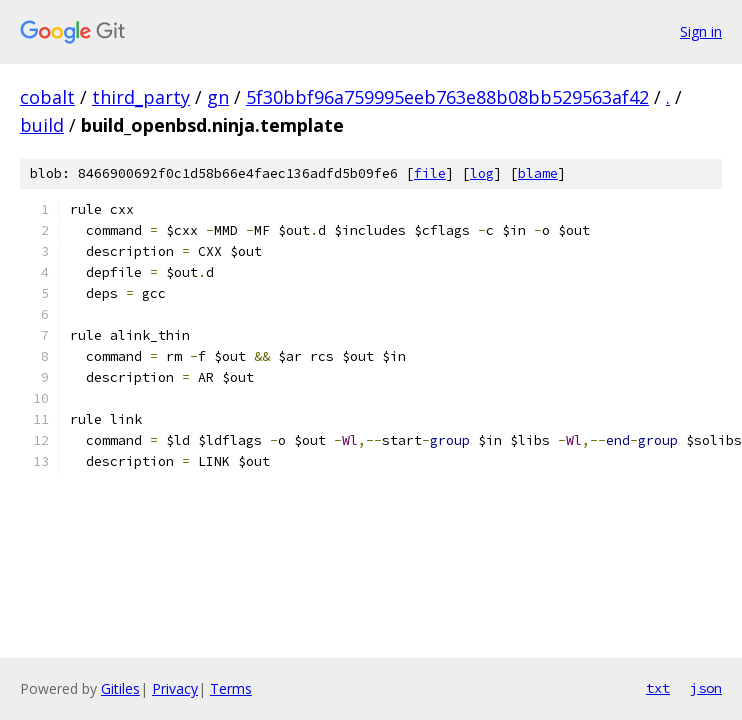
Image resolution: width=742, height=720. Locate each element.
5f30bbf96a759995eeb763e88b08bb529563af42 (447, 97)
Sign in (701, 31)
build (42, 125)
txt (658, 688)
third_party (141, 97)
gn (218, 97)
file (430, 173)
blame (538, 173)
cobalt (47, 97)
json (706, 688)
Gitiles (120, 688)
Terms (231, 688)
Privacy (175, 688)
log (482, 173)
